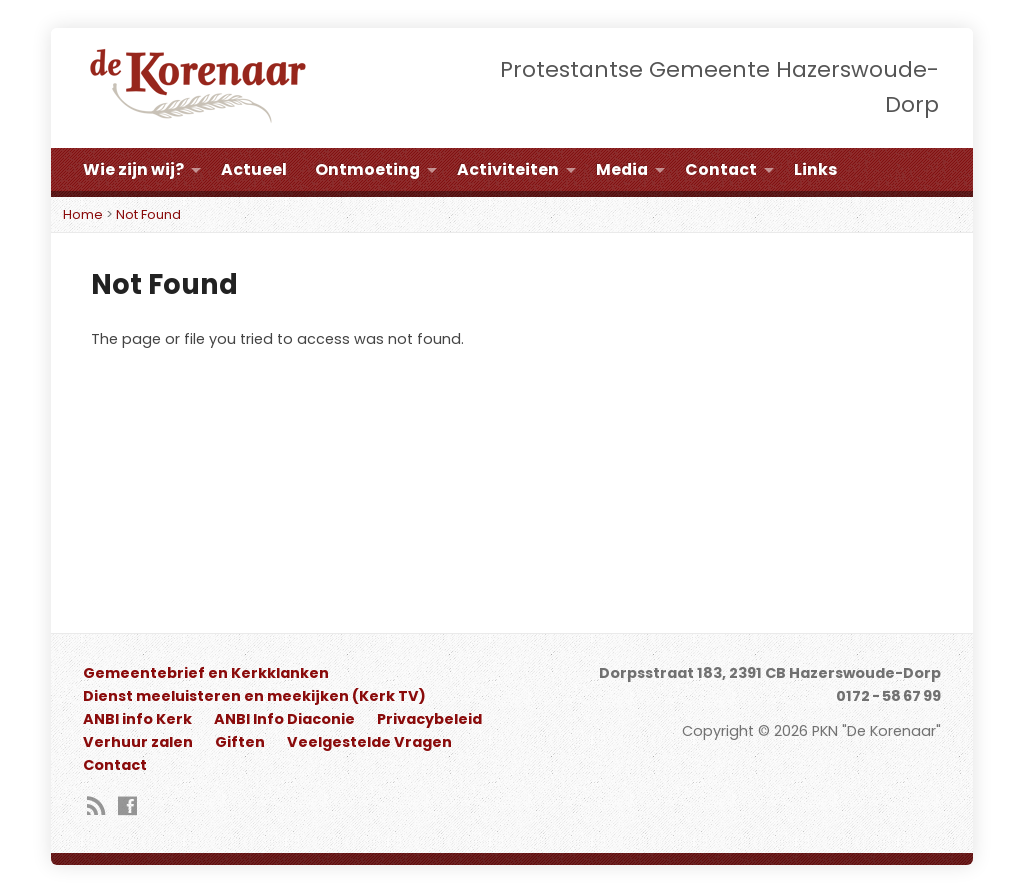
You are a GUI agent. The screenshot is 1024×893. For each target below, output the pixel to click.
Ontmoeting (367, 169)
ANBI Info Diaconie (284, 719)
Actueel (254, 169)
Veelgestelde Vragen (369, 742)
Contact (721, 169)
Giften (240, 742)
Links (815, 169)
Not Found (148, 214)
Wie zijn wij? (133, 169)
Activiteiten (508, 169)
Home (83, 214)
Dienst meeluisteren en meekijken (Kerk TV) (254, 696)
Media (622, 169)
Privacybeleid (429, 719)
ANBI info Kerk (137, 719)
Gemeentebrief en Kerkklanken (206, 673)
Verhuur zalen (138, 742)
